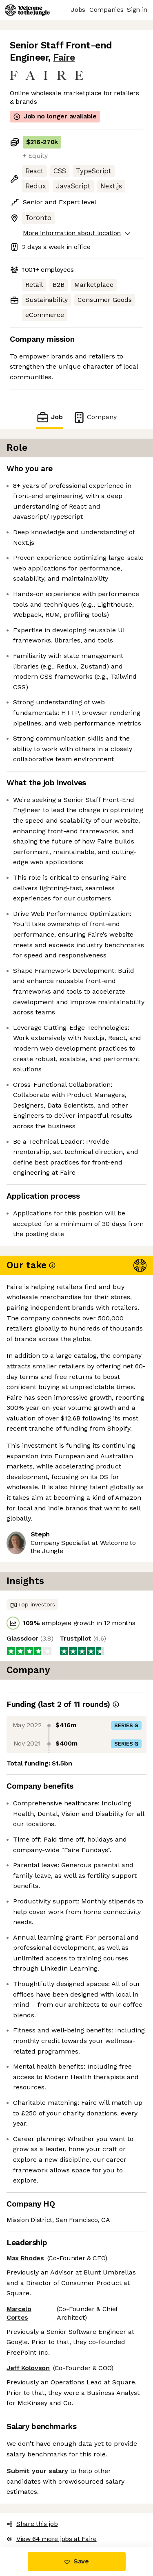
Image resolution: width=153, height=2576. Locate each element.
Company (95, 417)
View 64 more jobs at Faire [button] (52, 2539)
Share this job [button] (32, 2524)
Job (49, 417)
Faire (64, 57)
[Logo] (27, 10)
